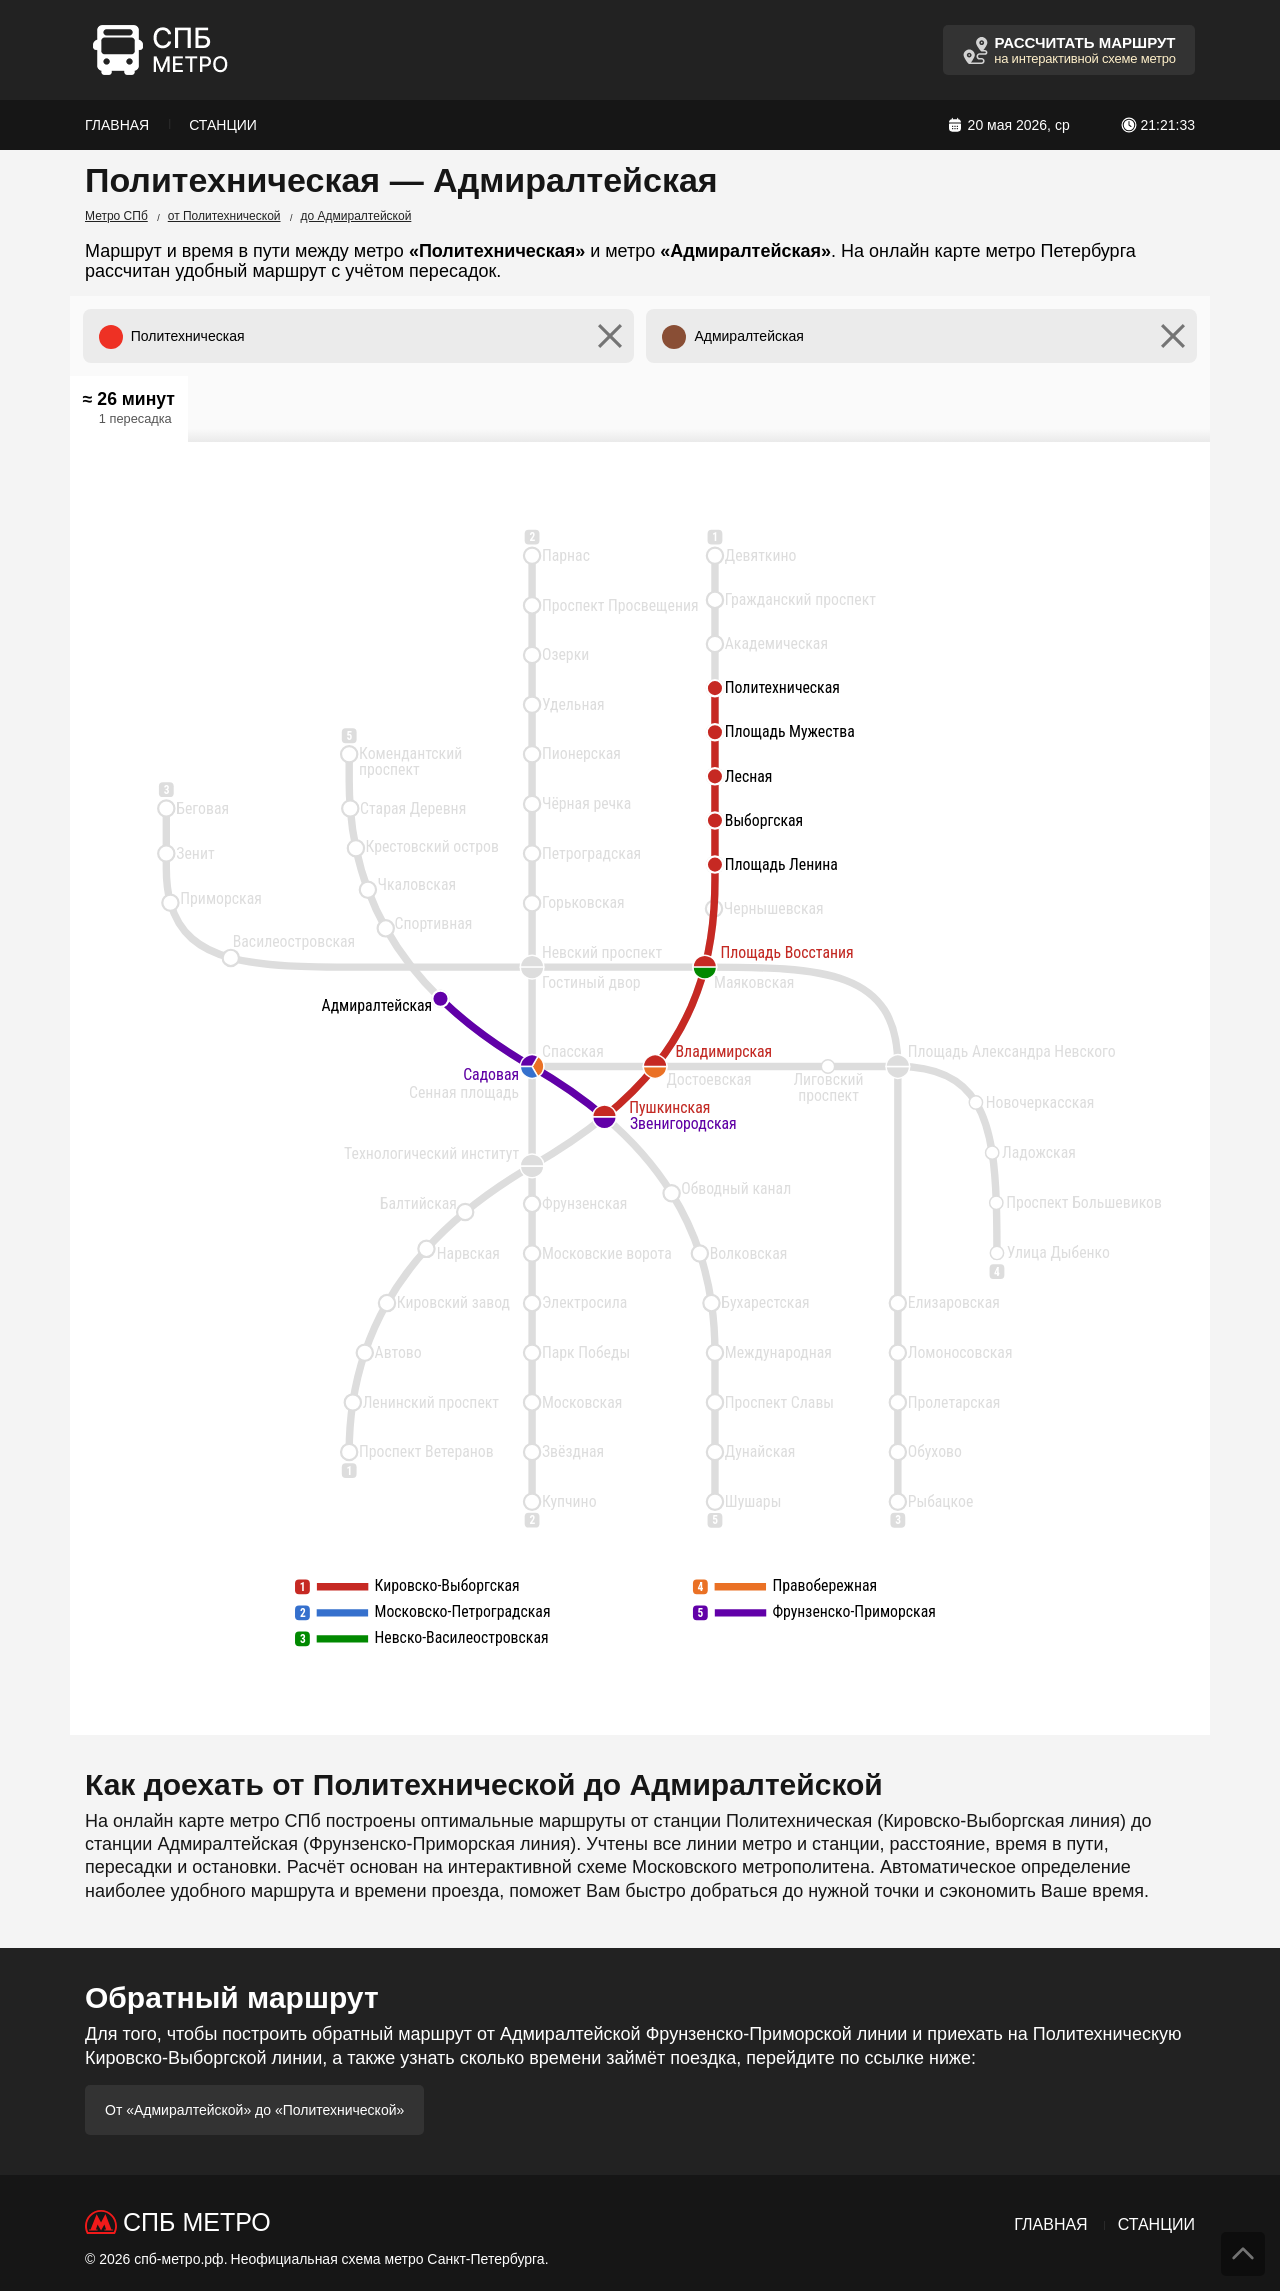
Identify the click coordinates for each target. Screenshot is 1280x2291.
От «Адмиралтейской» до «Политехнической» (254, 2110)
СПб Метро (197, 2222)
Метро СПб (116, 216)
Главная (117, 125)
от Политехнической (224, 216)
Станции (223, 125)
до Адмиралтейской (356, 216)
